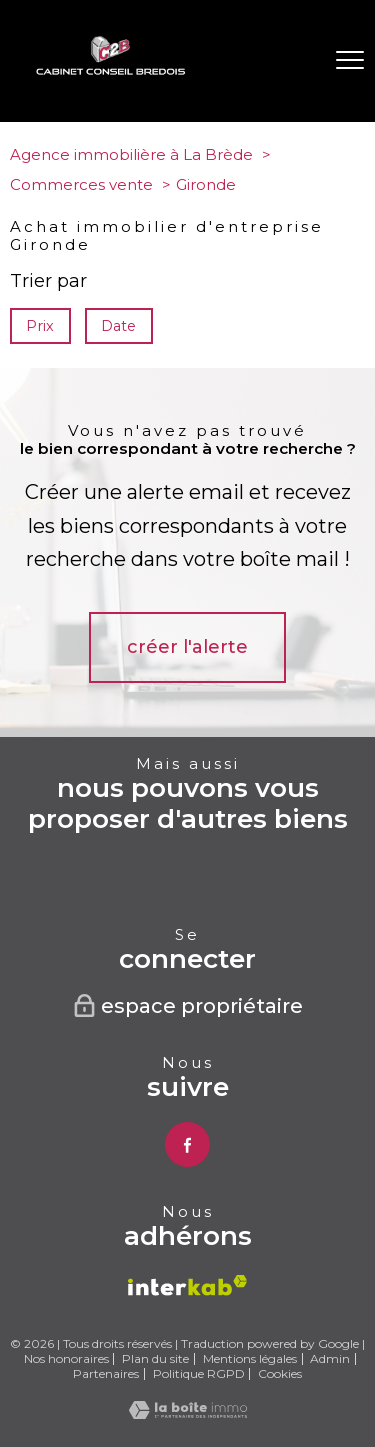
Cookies (280, 1374)
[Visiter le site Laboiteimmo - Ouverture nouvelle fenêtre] (188, 1413)
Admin (330, 1358)
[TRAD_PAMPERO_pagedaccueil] (111, 70)
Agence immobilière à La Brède (131, 154)
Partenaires (106, 1373)
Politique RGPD (199, 1373)
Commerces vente (81, 184)
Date (119, 326)
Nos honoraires (66, 1358)
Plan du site (155, 1358)
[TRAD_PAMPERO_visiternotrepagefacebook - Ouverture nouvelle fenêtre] (187, 1144)
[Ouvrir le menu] (350, 61)
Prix (40, 326)
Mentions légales (250, 1358)
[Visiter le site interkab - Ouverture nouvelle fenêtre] (187, 1285)
